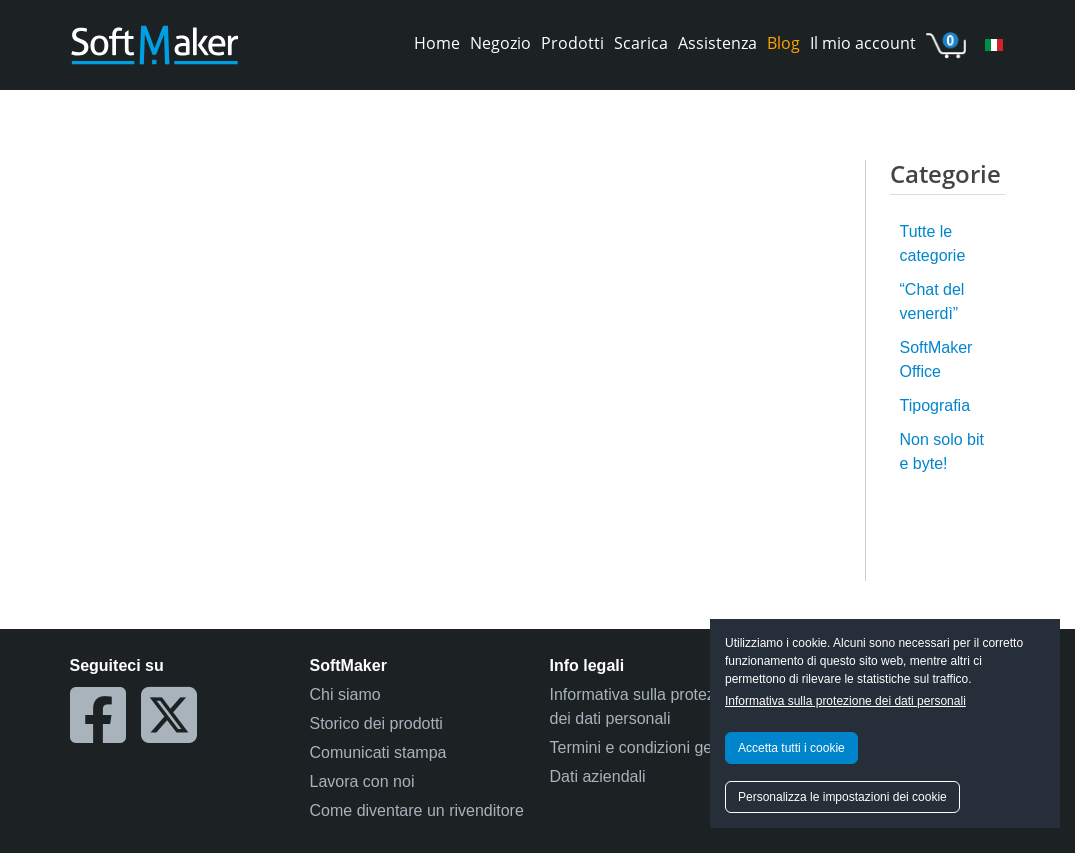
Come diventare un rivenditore (417, 810)
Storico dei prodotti (376, 723)
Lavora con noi (362, 781)
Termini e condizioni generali (651, 747)
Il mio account (863, 43)
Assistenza (717, 43)
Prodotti (572, 43)
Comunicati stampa (378, 752)
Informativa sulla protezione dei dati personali (845, 701)
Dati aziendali (598, 776)
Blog (783, 43)
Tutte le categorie (933, 243)
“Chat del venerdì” (932, 301)
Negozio (500, 43)
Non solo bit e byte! (942, 451)
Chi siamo (345, 694)
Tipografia (935, 405)
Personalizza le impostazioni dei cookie (842, 797)
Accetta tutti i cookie (791, 748)
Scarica (641, 43)
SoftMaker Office (936, 359)
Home (437, 43)
